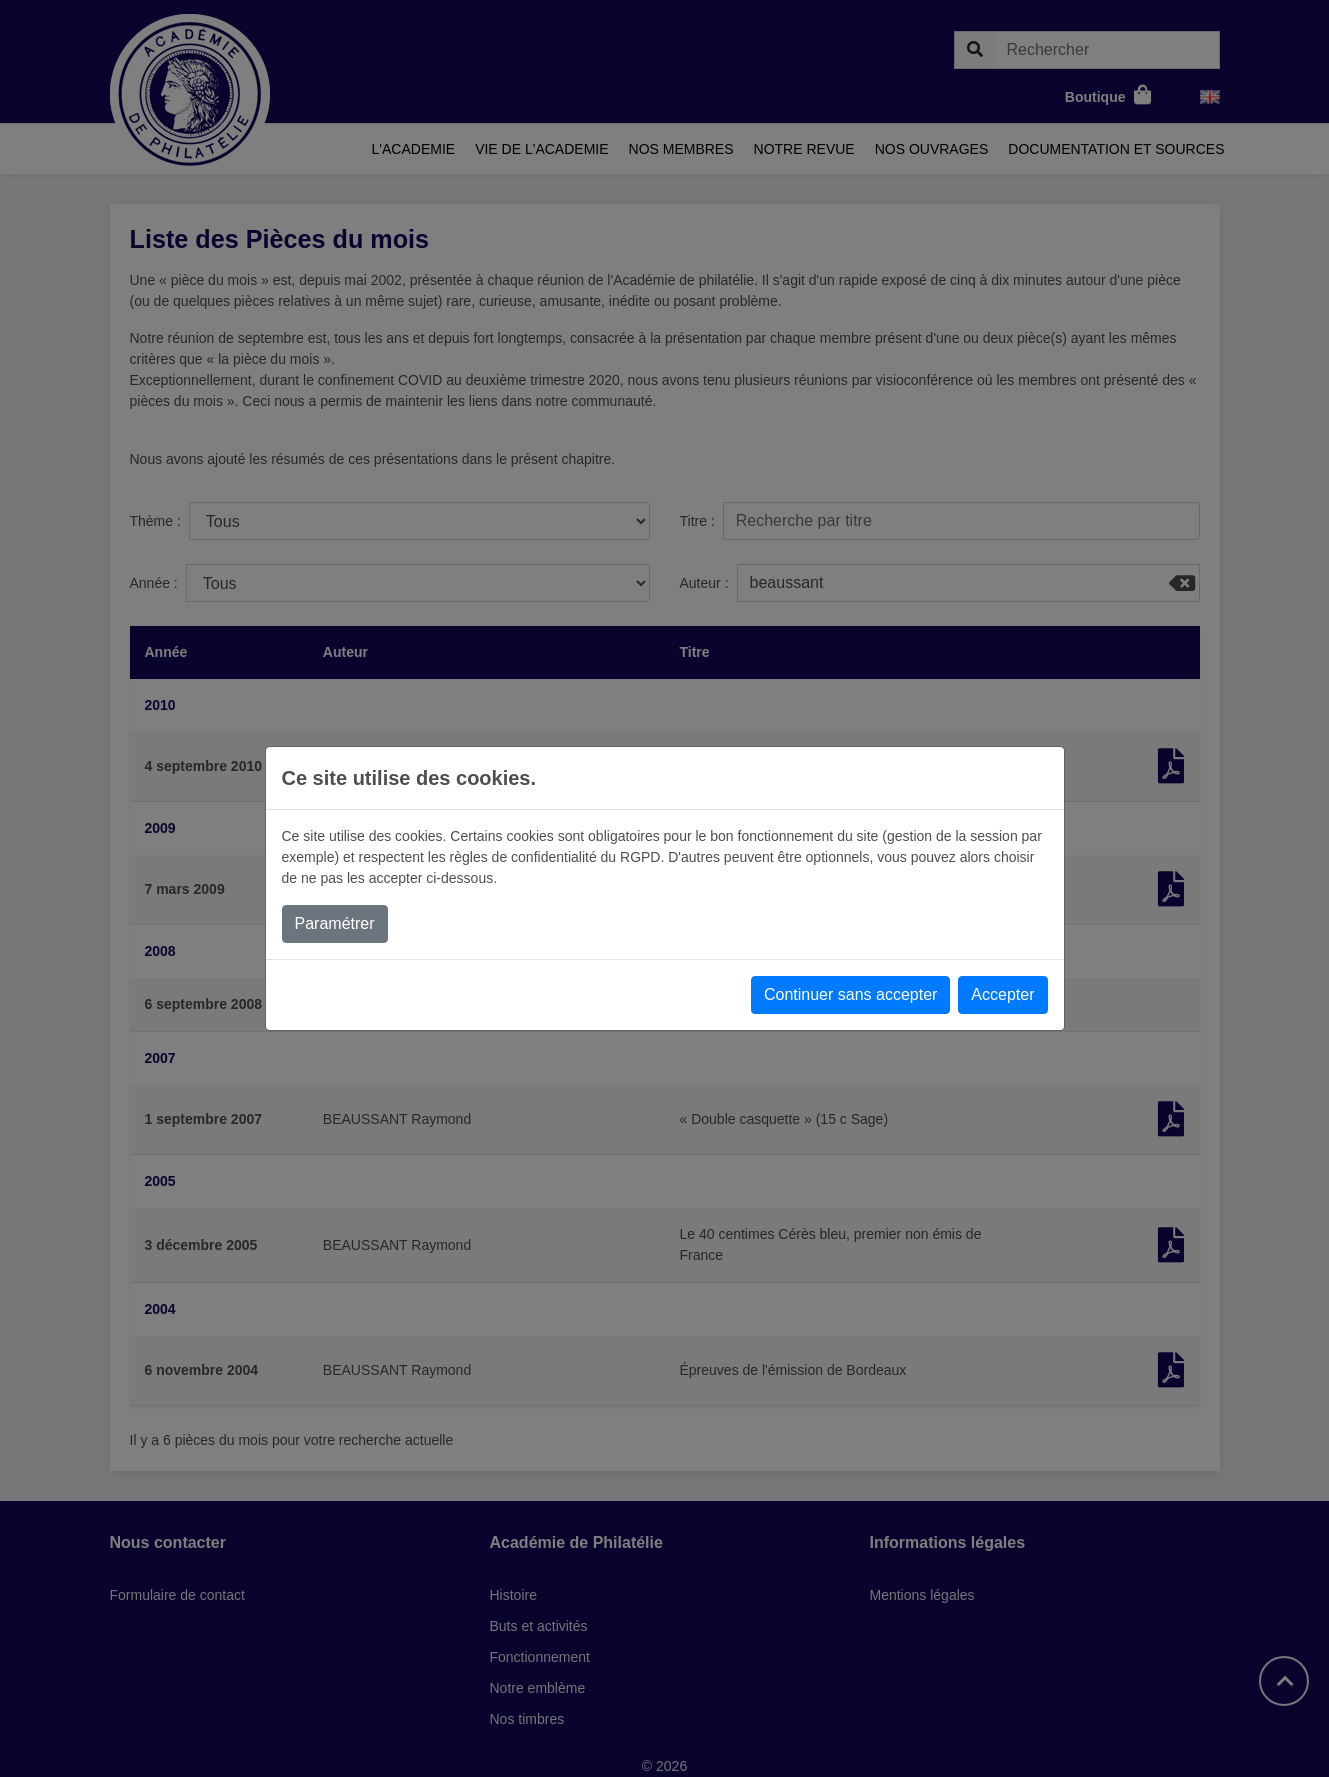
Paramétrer (335, 923)
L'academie (414, 149)
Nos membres (681, 149)
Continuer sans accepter (850, 994)
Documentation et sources (1116, 149)
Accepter (1002, 994)
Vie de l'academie (541, 149)
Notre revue (804, 149)
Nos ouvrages (932, 149)
